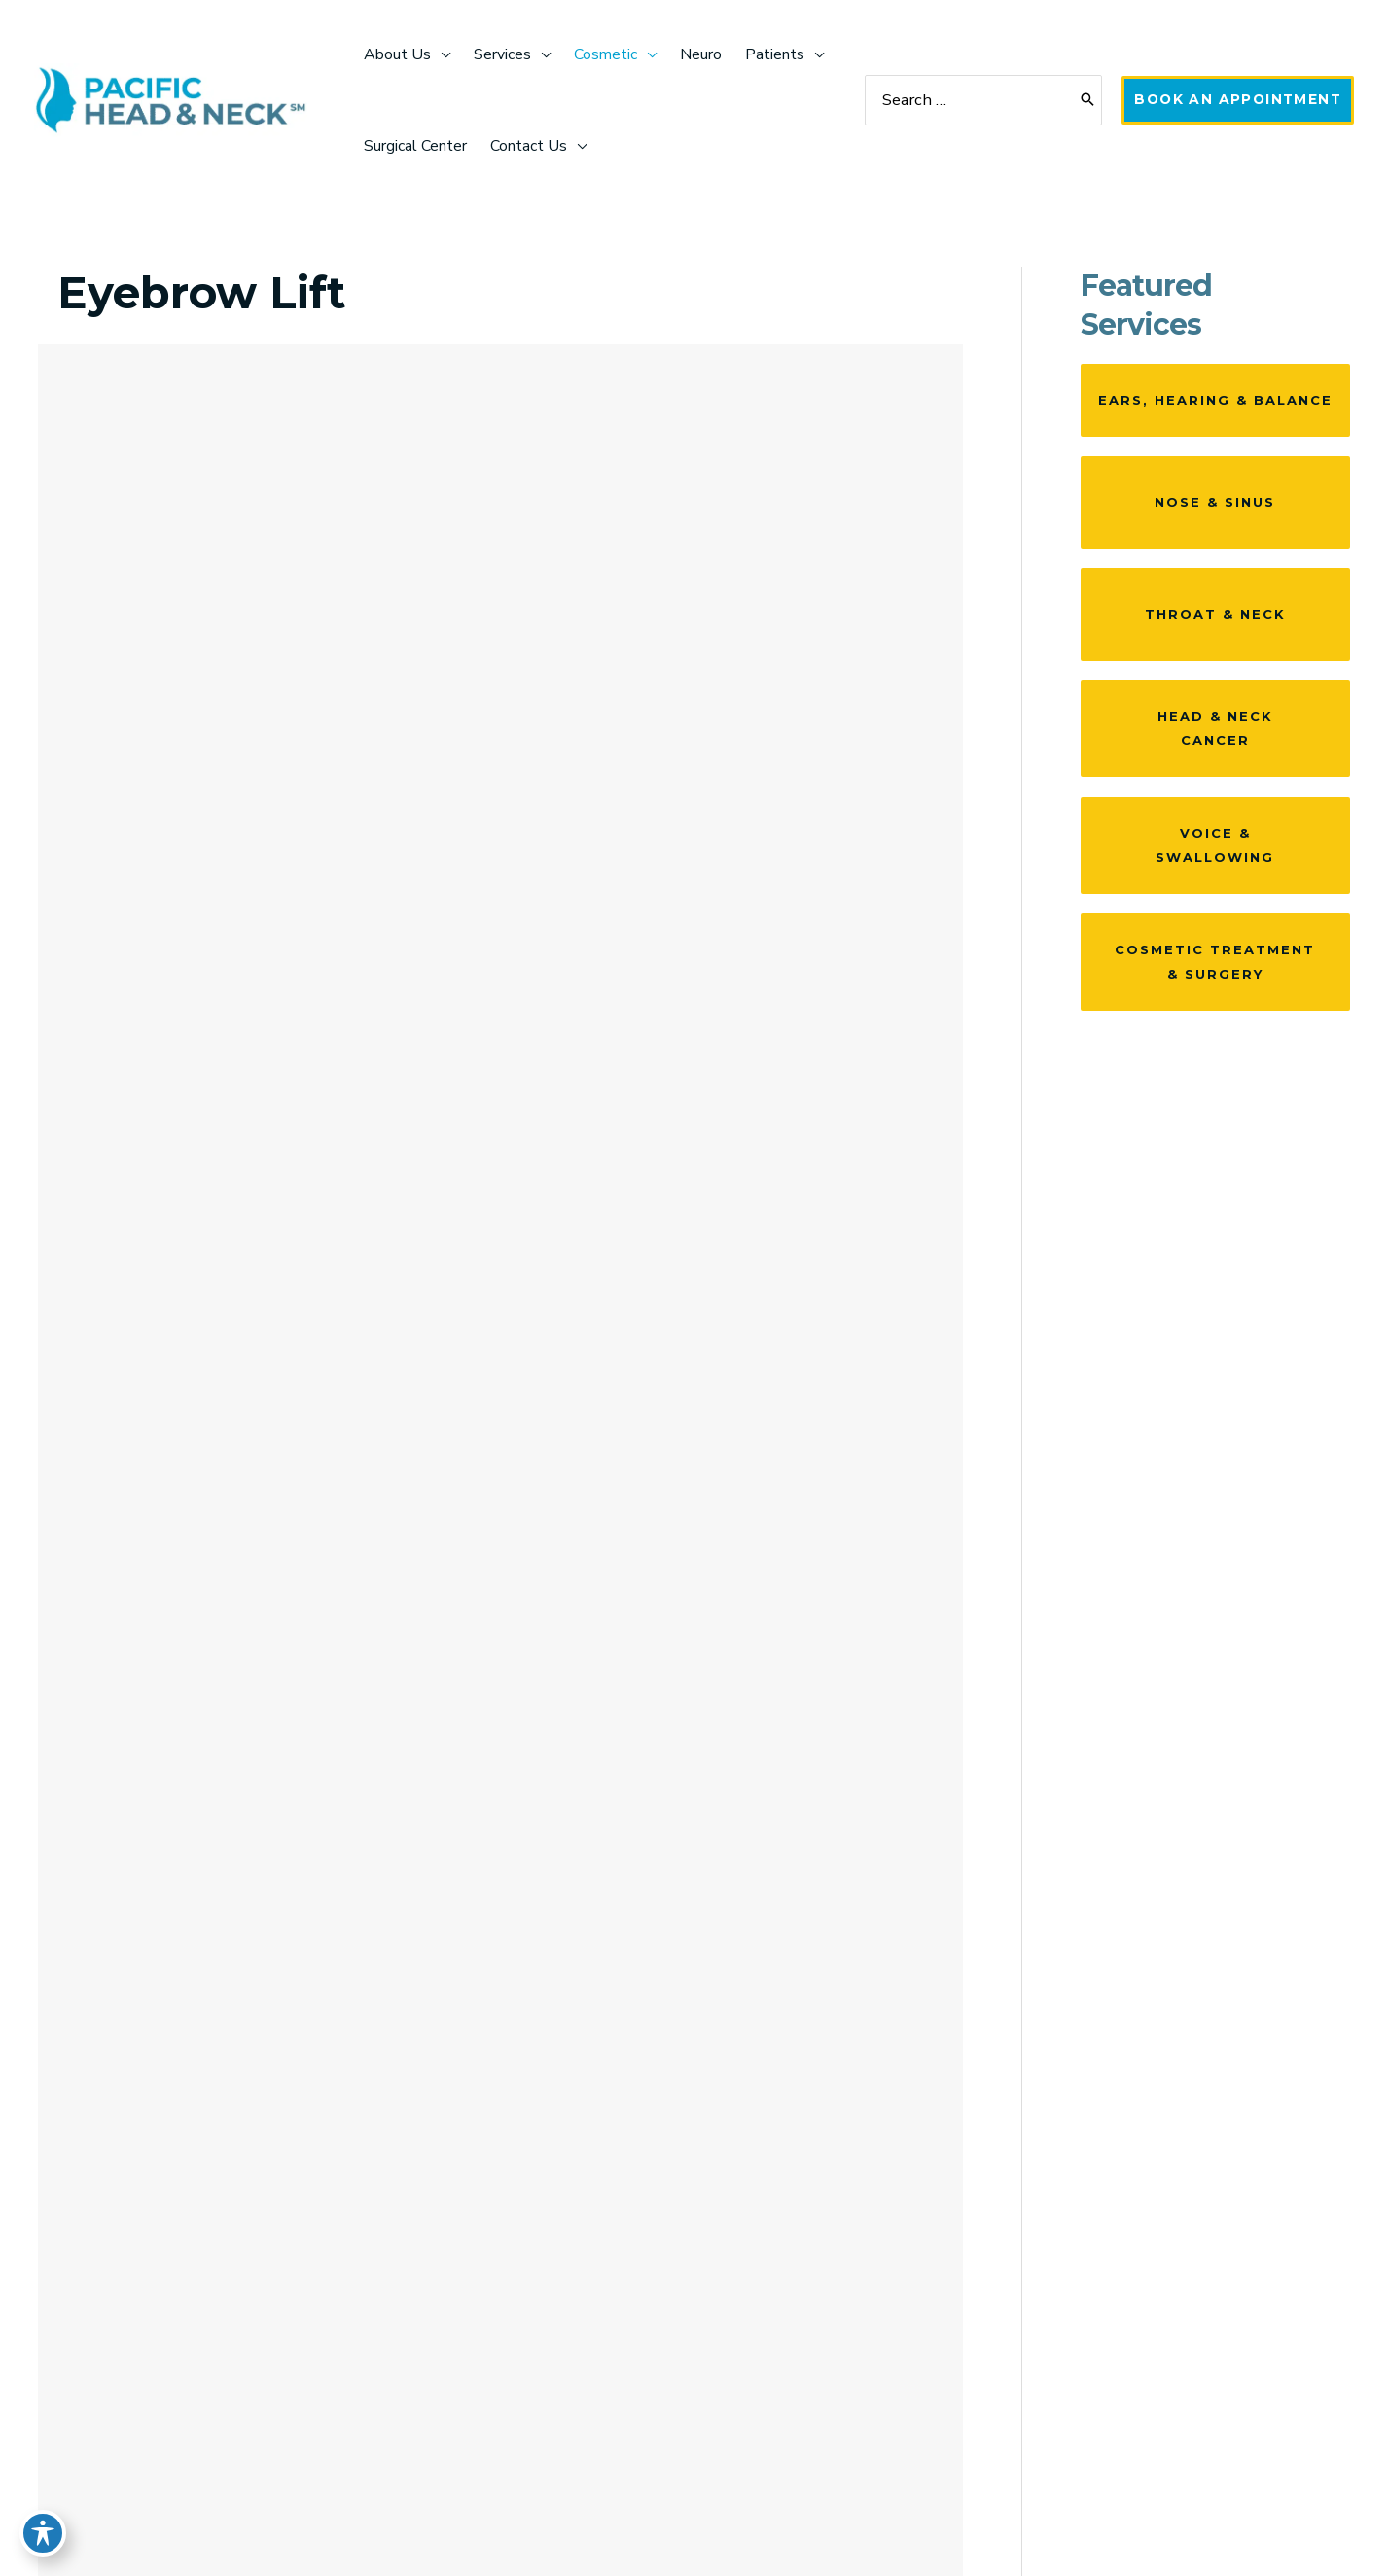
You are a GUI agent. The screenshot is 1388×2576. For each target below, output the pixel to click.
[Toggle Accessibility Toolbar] (42, 2533)
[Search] (1082, 100)
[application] (440, 54)
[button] (1235, 100)
